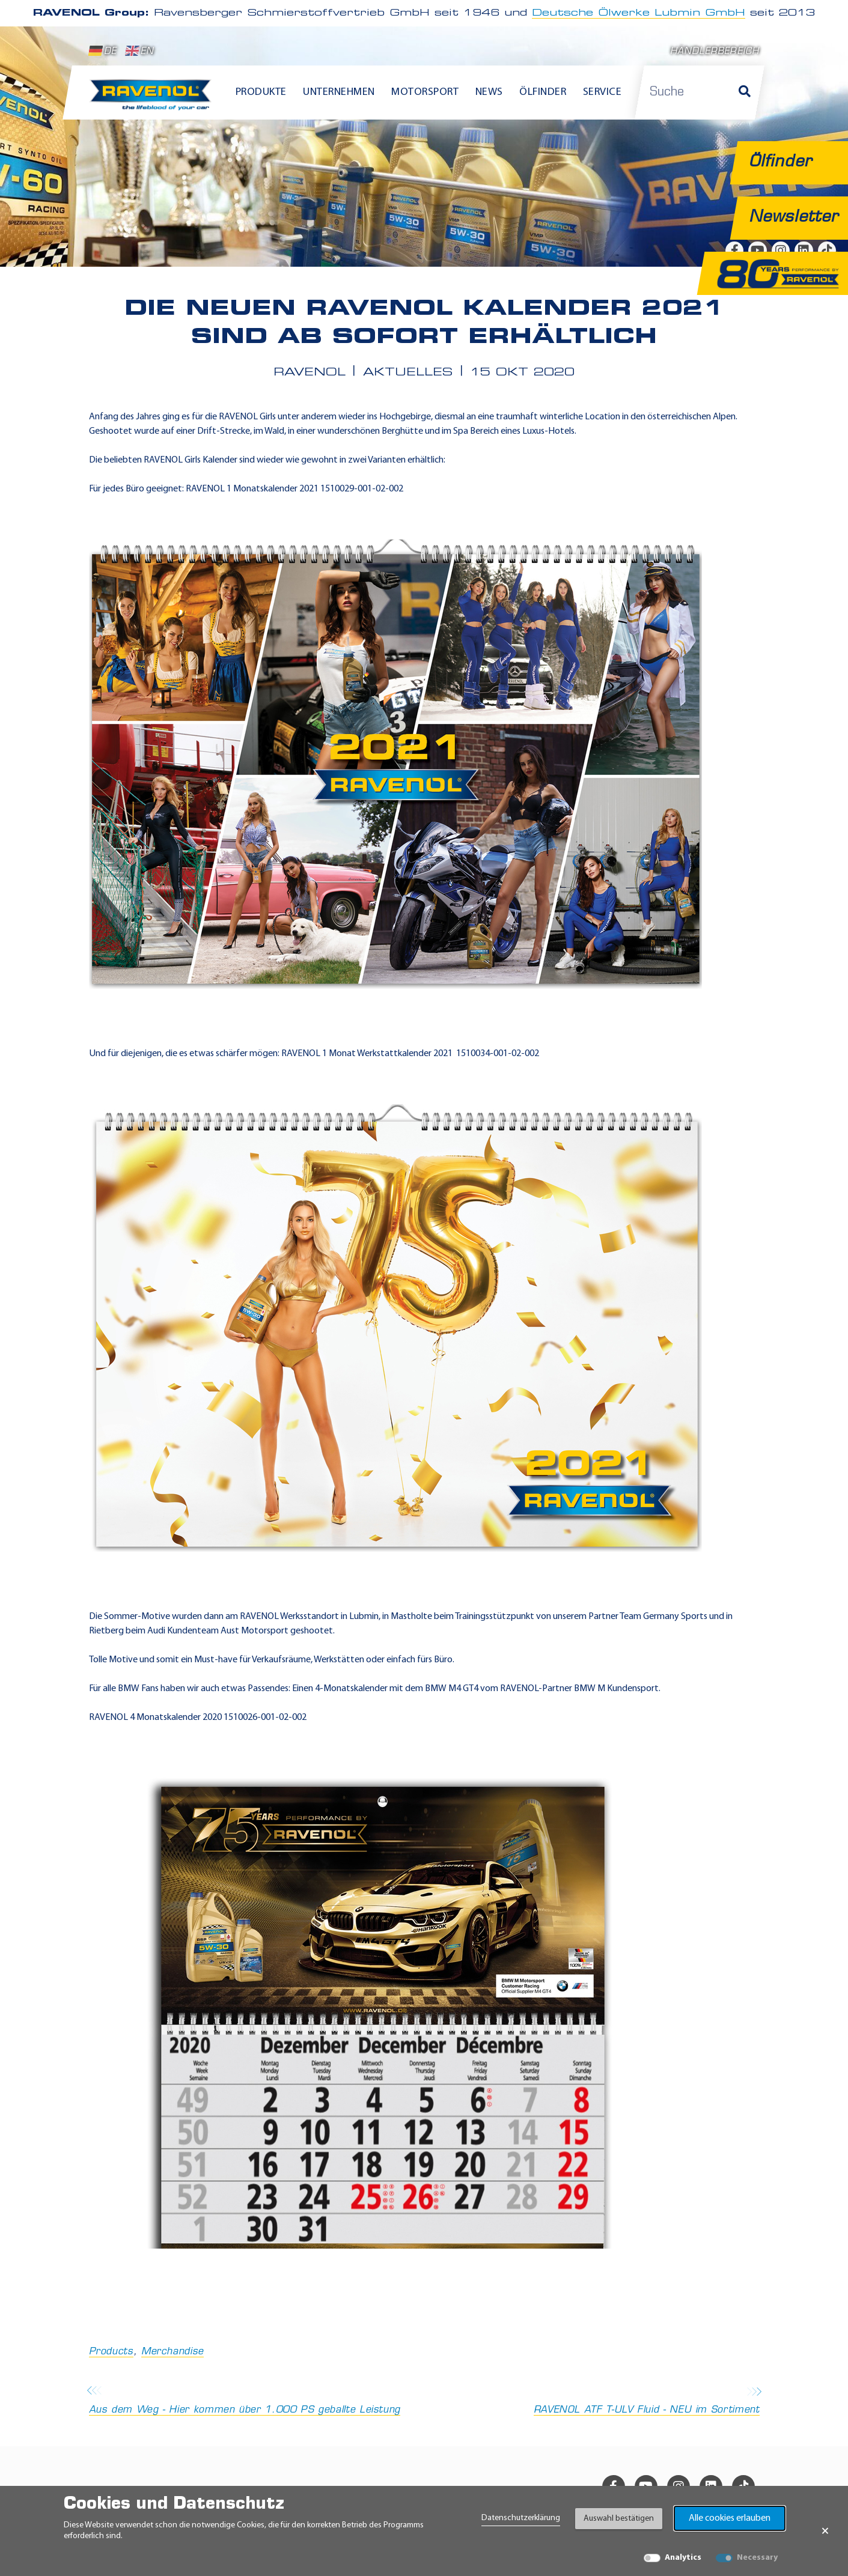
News (489, 92)
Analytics (683, 2557)
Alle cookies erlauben (729, 2518)
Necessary (757, 2557)
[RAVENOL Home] (153, 99)
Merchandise (172, 2352)
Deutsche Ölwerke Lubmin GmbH (638, 13)
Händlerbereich (715, 51)
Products (111, 2352)
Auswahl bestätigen (619, 2518)
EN (140, 51)
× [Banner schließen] (825, 2531)
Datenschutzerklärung (520, 2518)
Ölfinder (542, 92)
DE (103, 51)
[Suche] (745, 92)
